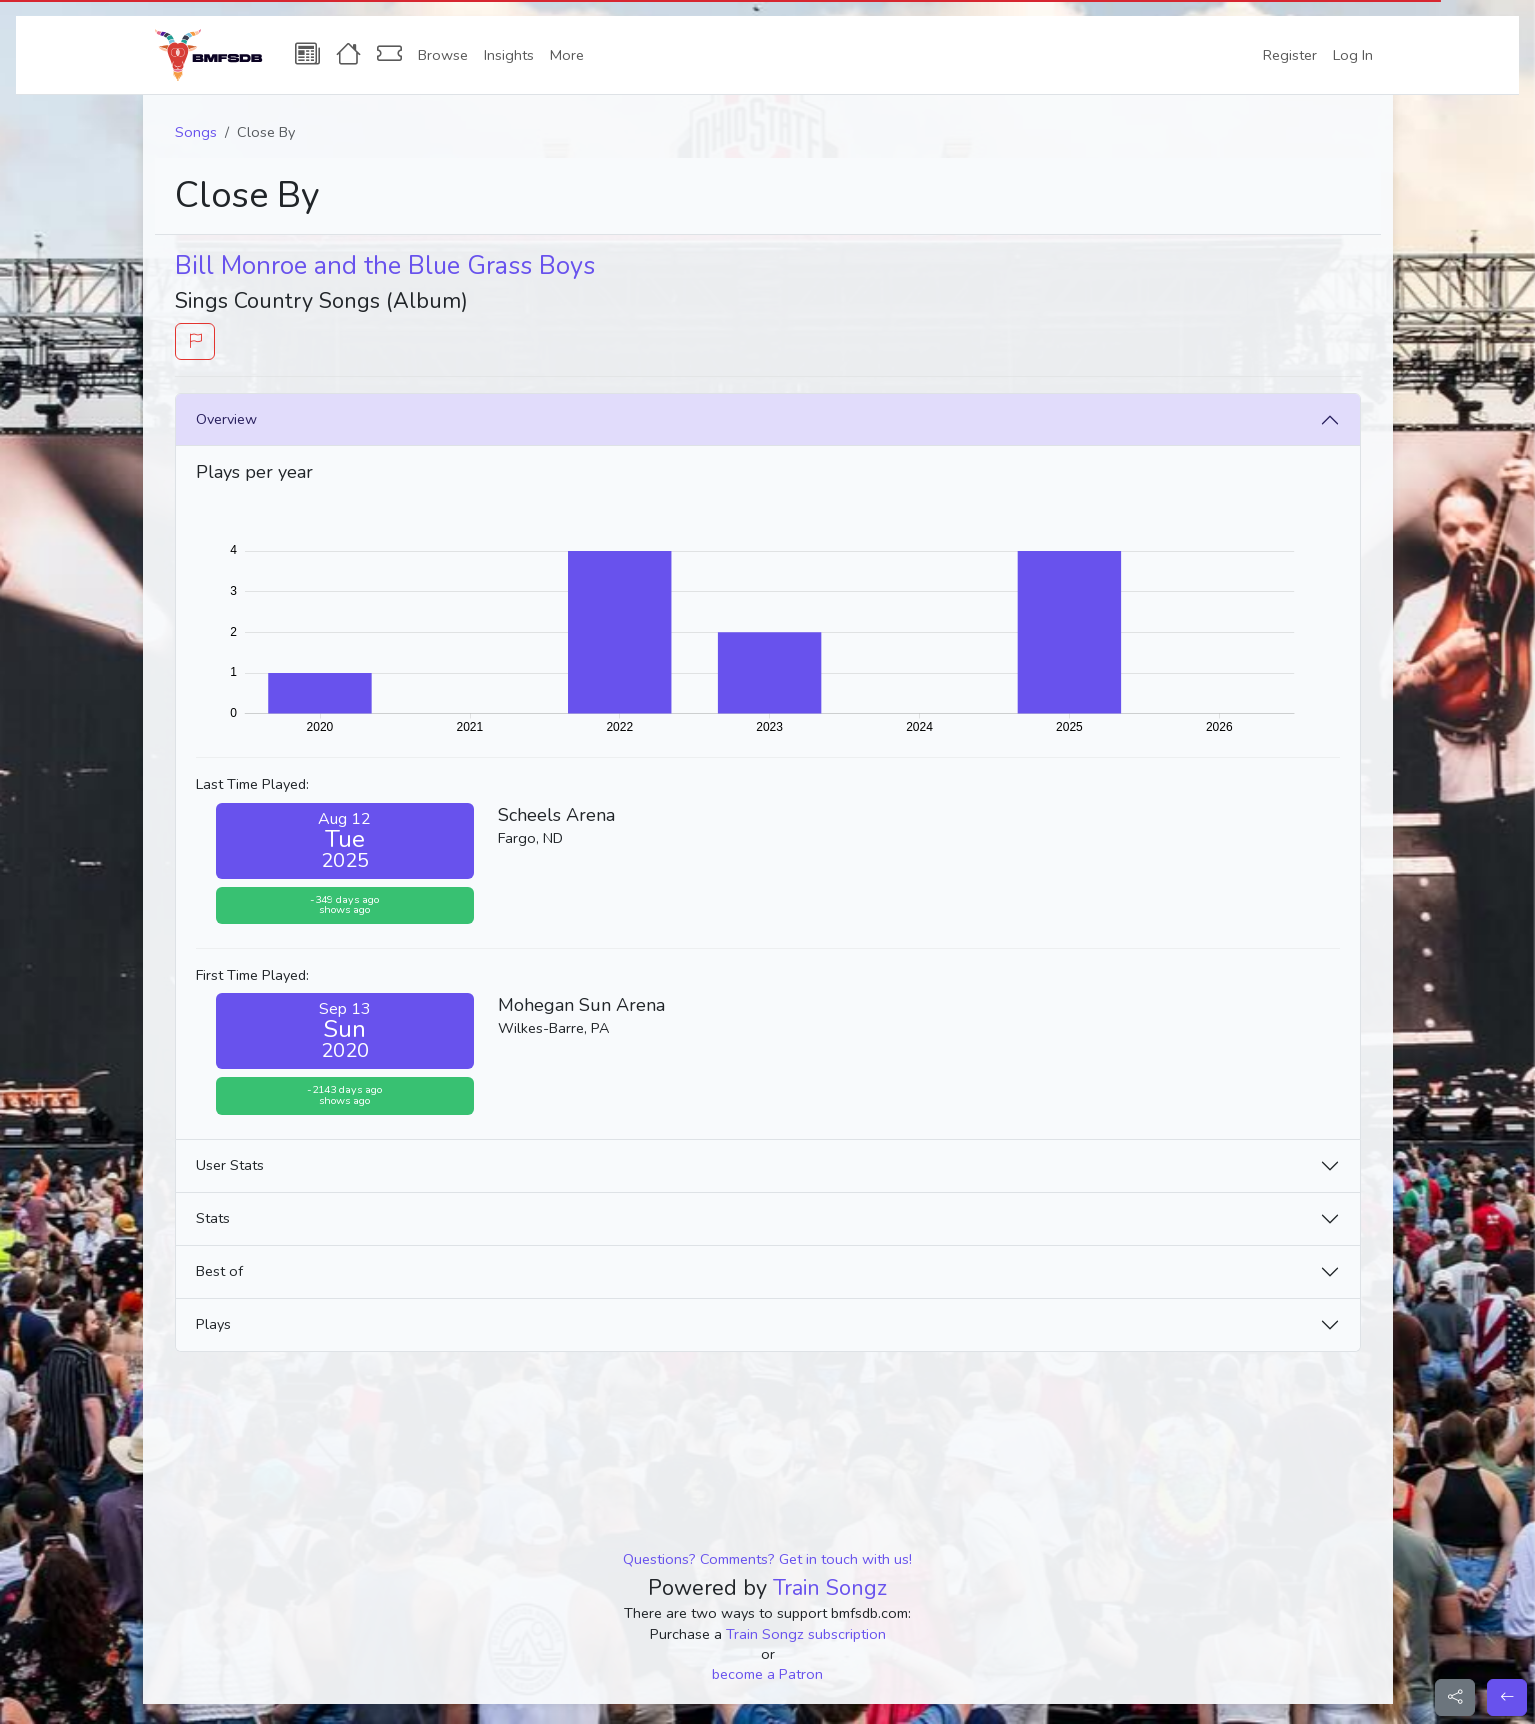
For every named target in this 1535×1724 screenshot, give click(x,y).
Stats (213, 1218)
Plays (213, 1324)
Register (1290, 55)
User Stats (230, 1165)
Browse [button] (443, 55)
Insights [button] (509, 55)
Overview (226, 419)
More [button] (567, 55)
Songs (196, 132)
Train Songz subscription (806, 1634)
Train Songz (830, 1588)
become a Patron (767, 1674)
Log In (1353, 55)
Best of (219, 1271)
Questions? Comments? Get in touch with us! (767, 1559)
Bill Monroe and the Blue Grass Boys (385, 266)
